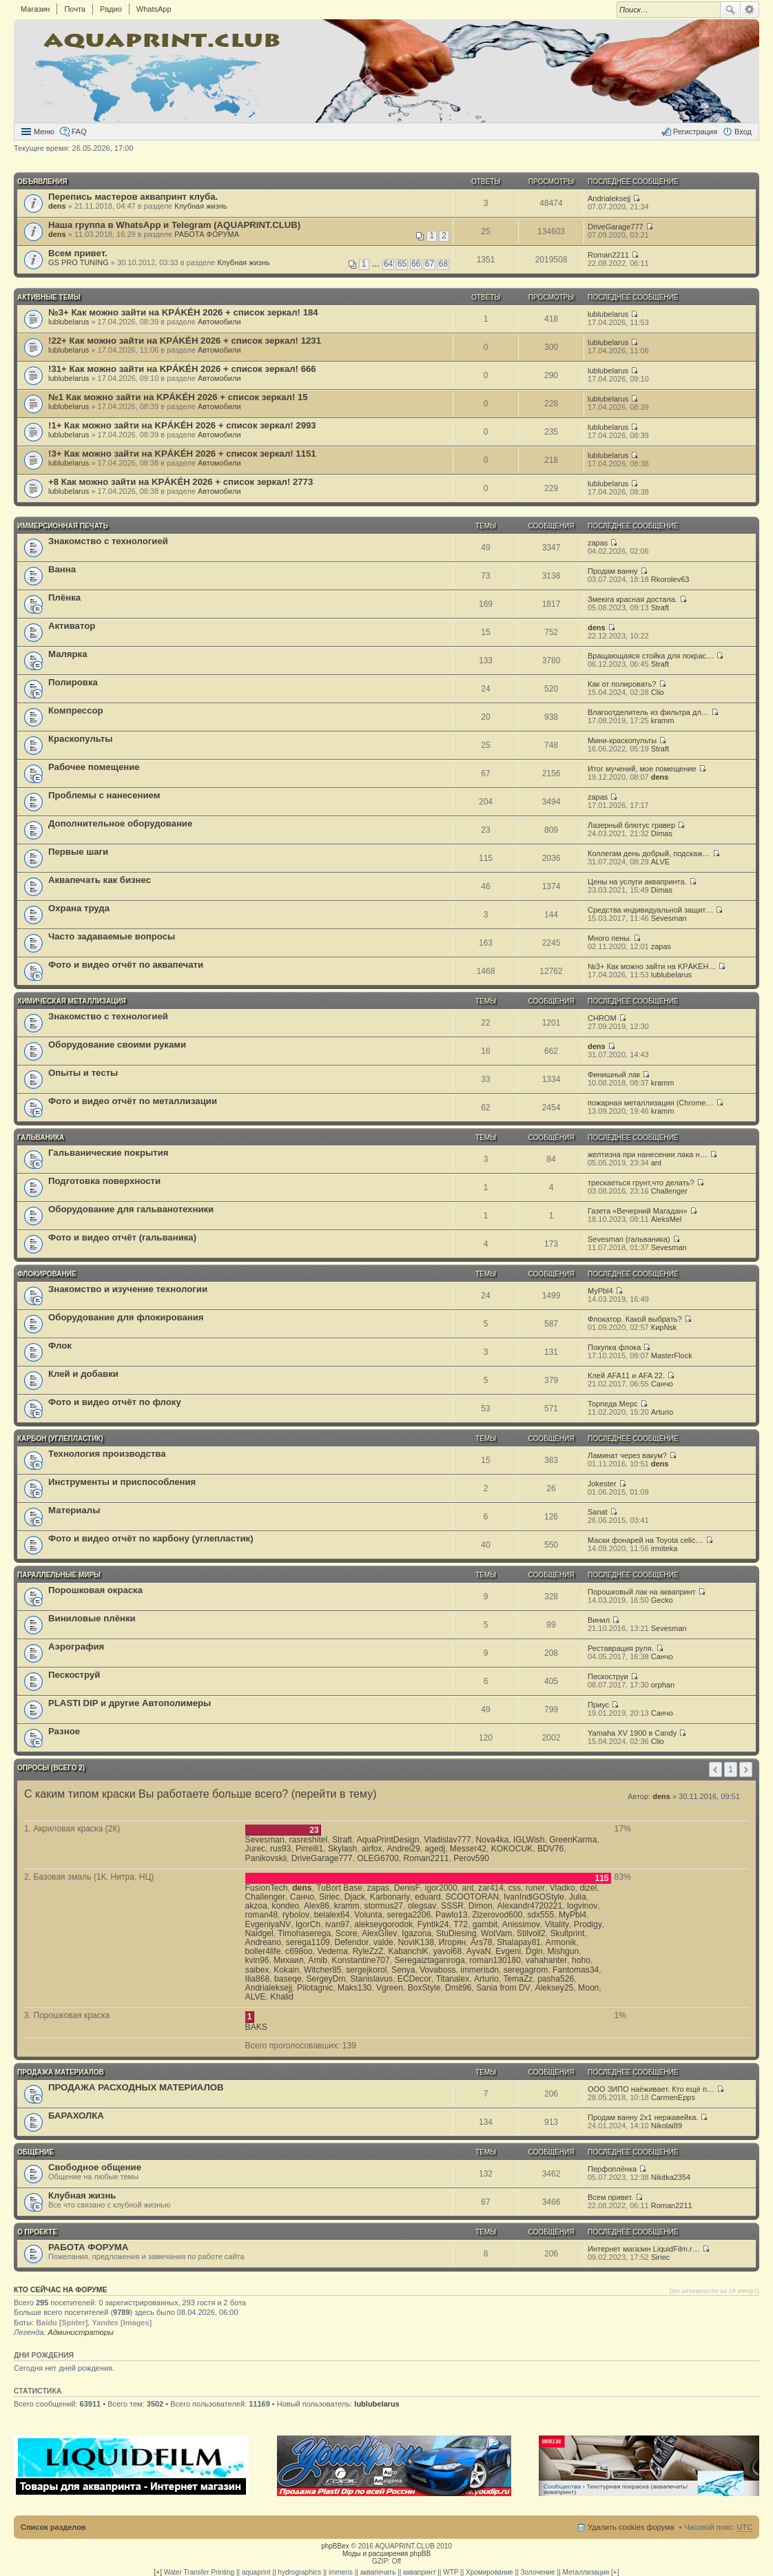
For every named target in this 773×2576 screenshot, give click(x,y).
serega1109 (308, 1942)
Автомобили (219, 322)
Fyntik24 (433, 1924)
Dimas (661, 833)
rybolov (295, 1915)
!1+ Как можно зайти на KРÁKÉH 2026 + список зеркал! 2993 (182, 425)
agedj (435, 1848)
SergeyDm (325, 1979)
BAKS (256, 2027)
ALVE (660, 862)
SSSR (452, 1906)
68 (443, 264)
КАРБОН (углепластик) (60, 1438)
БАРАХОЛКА (76, 2115)
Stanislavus (371, 1979)
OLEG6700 (378, 1858)
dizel (588, 1888)
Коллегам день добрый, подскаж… (649, 853)
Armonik (561, 1942)
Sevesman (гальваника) (629, 1239)
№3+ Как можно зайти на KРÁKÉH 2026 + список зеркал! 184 (183, 312)
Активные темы (48, 297)
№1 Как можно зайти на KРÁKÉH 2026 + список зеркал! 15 (178, 397)
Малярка (67, 654)
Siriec (329, 1897)
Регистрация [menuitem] (695, 131)
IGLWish (528, 1840)
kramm (662, 720)
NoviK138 (416, 1942)
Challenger (669, 1191)
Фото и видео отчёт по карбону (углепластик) (151, 1538)
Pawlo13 (451, 1915)
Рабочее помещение (94, 767)
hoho (581, 1960)
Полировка (73, 682)
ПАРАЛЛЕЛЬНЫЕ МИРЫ (59, 1575)
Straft (660, 607)
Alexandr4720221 (529, 1906)
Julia (577, 1897)
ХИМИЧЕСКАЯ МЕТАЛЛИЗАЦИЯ (71, 1001)
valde (383, 1942)
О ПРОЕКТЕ (37, 2232)
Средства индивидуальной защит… (650, 910)
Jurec (255, 1848)
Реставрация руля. (621, 1648)
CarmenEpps (673, 2097)
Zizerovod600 (497, 1915)
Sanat (598, 1512)
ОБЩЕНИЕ (35, 2152)
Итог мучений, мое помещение (642, 769)
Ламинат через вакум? (627, 1455)
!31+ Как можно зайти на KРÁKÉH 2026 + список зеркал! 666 (182, 369)
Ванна (62, 569)
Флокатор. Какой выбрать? (635, 1319)
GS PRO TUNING (78, 262)
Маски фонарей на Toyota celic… (645, 1540)
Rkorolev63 (670, 579)
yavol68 (447, 1951)
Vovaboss (437, 1970)
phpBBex (335, 2546)
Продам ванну (613, 571)
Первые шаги (78, 851)
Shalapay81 (519, 1942)
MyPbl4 (600, 1291)
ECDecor (414, 1979)
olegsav (422, 1906)
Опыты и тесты (83, 1073)
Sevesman (669, 918)
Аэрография (76, 1646)
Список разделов (53, 2527)
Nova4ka (491, 1840)
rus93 (280, 1848)
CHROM (602, 1018)
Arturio (662, 1412)
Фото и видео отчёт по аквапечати (125, 964)
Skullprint (567, 1933)
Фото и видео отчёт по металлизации (132, 1101)
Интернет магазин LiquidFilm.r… (644, 2249)
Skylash (342, 1848)
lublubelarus (68, 322)
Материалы (74, 1510)
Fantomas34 (576, 1970)
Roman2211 (608, 255)
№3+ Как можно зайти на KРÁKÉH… (652, 966)
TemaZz (518, 1979)
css (514, 1888)
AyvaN (478, 1951)
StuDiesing (456, 1933)
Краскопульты (80, 739)
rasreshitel (308, 1840)
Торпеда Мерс (613, 1404)
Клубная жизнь (200, 206)
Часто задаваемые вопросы (111, 936)
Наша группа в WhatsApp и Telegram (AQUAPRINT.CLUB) (174, 225)
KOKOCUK (512, 1848)
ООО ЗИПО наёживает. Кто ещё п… (651, 2089)
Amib (317, 1960)
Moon (588, 1988)
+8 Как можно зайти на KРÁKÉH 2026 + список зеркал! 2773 (180, 482)
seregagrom (526, 1970)
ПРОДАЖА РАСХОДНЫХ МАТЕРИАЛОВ (136, 2087)
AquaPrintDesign (388, 1840)
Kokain (286, 1970)
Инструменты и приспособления (122, 1482)
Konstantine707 (361, 1960)
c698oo (299, 1951)
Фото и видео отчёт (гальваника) (122, 1237)
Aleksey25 (554, 1988)
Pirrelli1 (309, 1848)
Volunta (368, 1915)
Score (347, 1933)
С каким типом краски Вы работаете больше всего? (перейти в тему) (200, 1794)
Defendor (351, 1942)
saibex (257, 1970)
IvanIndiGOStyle (534, 1897)
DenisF (407, 1888)
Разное (64, 1731)
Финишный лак (614, 1074)
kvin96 (257, 1960)
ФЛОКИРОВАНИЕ (46, 1274)
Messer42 (468, 1848)
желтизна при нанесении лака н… (648, 1154)
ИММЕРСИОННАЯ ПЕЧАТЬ (62, 526)
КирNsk (664, 1327)
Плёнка (64, 597)
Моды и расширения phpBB (386, 2553)
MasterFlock (671, 1355)
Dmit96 (458, 1988)
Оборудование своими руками (117, 1044)
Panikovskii (266, 1858)
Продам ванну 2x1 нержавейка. (643, 2117)
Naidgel (259, 1933)
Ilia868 (257, 1979)
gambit (485, 1924)
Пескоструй (74, 1675)
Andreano (263, 1942)
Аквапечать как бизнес (99, 880)
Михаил (288, 1960)
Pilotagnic (315, 1988)
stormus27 (383, 1906)
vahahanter (547, 1960)
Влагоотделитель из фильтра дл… (648, 712)
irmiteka (664, 1548)
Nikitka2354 (670, 2177)
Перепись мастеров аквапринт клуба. (133, 196)
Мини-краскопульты (622, 740)
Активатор (71, 626)
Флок (60, 1345)
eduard (428, 1897)
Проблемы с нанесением (104, 795)
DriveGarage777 (615, 226)
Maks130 (354, 1988)
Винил (599, 1620)
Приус (598, 1705)
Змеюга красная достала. (632, 599)
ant (656, 1163)
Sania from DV (503, 1988)
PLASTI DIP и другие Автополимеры (129, 1703)
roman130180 (495, 1960)
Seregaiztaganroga (429, 1960)
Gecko (662, 1600)
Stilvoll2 (531, 1933)
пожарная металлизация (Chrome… (650, 1103)
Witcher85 (322, 1970)
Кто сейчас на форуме (60, 2289)
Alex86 (316, 1906)
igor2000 (441, 1888)
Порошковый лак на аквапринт (642, 1592)
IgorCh (308, 1924)
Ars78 (482, 1942)
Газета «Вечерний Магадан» (638, 1211)
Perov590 (471, 1858)
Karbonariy (390, 1897)
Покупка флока (614, 1347)
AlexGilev (379, 1933)
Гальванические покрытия (108, 1152)
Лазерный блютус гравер (631, 825)
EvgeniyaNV (268, 1924)
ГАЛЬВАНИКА (40, 1137)
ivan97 (337, 1924)
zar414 (491, 1888)
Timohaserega (304, 1933)
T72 (460, 1924)
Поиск (730, 9)
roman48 (261, 1915)
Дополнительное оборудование (120, 823)
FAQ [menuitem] (79, 131)
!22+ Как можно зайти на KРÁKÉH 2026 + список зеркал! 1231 (184, 340)
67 (429, 264)
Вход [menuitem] (743, 131)
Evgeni (508, 1951)
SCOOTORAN (472, 1897)
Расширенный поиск (750, 9)
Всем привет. (77, 253)
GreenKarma (573, 1840)
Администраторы (80, 2332)
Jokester (602, 1483)
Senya (403, 1970)
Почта (74, 9)
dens (57, 206)
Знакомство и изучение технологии (127, 1289)
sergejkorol (366, 1970)
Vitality (557, 1924)
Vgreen (389, 1988)
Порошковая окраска (95, 1590)
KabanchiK (408, 1951)
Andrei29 (403, 1848)
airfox (372, 1848)
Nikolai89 (666, 2125)
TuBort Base (339, 1888)
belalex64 (332, 1915)
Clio (657, 692)
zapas (598, 543)
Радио (111, 9)
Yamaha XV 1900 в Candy (632, 1733)
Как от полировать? (622, 684)
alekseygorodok (383, 1924)
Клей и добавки (83, 1374)
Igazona (416, 1933)
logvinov (582, 1906)
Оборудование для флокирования (126, 1317)
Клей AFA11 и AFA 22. (626, 1375)
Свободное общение (94, 2167)
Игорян (452, 1942)
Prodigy (588, 1924)
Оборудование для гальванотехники (131, 1209)
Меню (44, 131)
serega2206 (408, 1915)
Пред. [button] (715, 1769)
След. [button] (745, 1769)
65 (402, 264)
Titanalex (453, 1979)
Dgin (534, 1951)
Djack (354, 1897)
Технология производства (107, 1453)
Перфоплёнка (612, 2169)
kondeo (286, 1906)
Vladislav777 (447, 1840)
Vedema (333, 1951)
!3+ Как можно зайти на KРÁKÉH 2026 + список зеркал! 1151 (182, 453)
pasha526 (555, 1979)
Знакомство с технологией (108, 541)
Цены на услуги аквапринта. (637, 881)
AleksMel (666, 1219)
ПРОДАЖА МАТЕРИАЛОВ (60, 2072)
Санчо (662, 1384)
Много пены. (609, 938)
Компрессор (75, 710)
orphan (662, 1685)
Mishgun (563, 1951)
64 (388, 264)
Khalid (281, 1997)
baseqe (288, 1979)
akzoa (256, 1906)
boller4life (263, 1951)
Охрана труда (79, 908)
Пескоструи (608, 1676)
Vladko (562, 1888)
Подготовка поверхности (104, 1181)
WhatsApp (154, 9)
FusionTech (266, 1888)
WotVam (496, 1933)
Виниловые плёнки (92, 1618)
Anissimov (521, 1924)
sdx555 (540, 1915)
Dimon (480, 1906)
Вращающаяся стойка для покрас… (651, 656)
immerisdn (479, 1970)
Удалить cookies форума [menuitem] (631, 2527)
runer (535, 1888)
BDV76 (550, 1848)
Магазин (35, 9)
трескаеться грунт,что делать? (641, 1182)
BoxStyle (424, 1988)
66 (415, 264)
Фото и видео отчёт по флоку (114, 1402)
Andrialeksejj (609, 198)
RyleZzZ (368, 1951)
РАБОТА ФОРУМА (206, 234)
